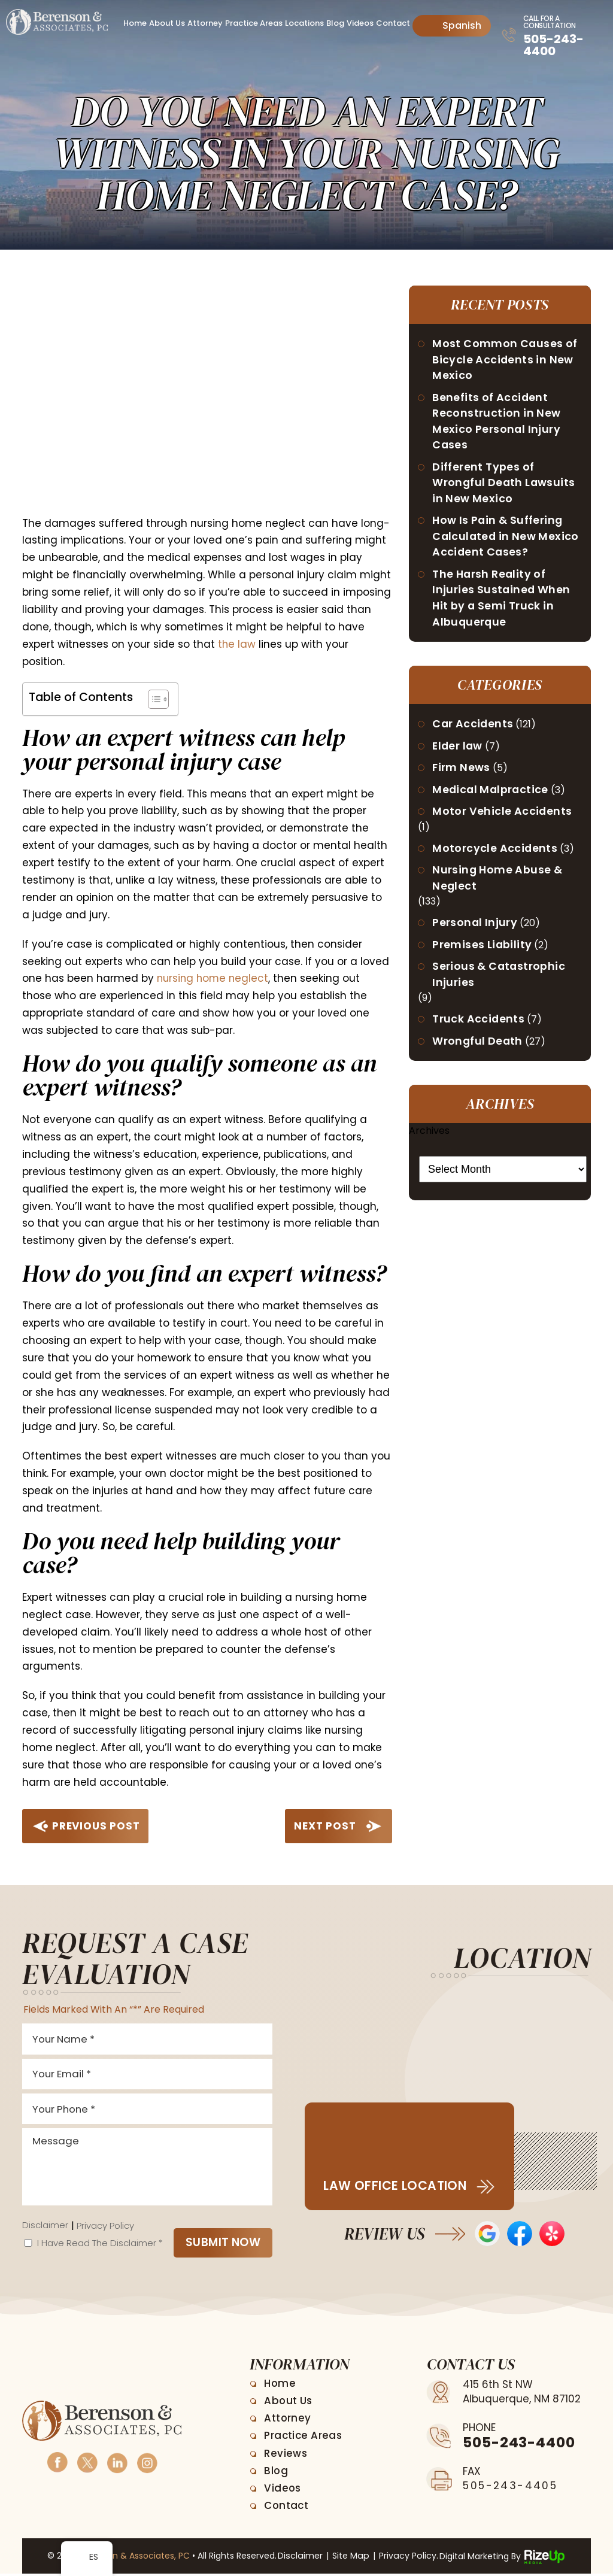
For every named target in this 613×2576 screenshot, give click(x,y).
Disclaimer (45, 2227)
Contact (393, 23)
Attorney (205, 23)
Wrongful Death (478, 1049)
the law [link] (237, 644)
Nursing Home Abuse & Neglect (498, 884)
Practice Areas (254, 23)
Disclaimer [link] (301, 2559)
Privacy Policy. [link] (407, 2559)
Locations (304, 23)
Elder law (459, 751)
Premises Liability (483, 952)
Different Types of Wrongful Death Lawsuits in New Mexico (505, 485)
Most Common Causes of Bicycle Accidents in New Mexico (505, 360)
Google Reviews (487, 2234)
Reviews (286, 2455)
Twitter (87, 2464)
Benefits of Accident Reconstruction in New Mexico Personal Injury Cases (497, 422)
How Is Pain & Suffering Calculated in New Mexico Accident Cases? (507, 539)
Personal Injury (475, 930)
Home (135, 23)
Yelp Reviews (552, 2234)
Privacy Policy (105, 2227)
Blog (335, 23)
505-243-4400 (553, 45)
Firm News (462, 773)
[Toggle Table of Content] (152, 699)
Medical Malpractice (492, 795)
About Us (167, 23)
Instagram (147, 2464)
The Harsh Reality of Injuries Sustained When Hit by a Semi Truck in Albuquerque (502, 602)
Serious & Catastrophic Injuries (500, 982)
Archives (429, 1139)
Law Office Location (395, 2186)
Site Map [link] (351, 2559)
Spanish (452, 25)
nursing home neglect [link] (214, 978)
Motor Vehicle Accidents (503, 817)
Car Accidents (474, 728)
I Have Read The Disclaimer (100, 2245)
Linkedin (117, 2464)
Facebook (57, 2464)
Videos (360, 23)
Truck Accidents (479, 1027)
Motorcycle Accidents (496, 854)
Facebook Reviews (519, 2234)
